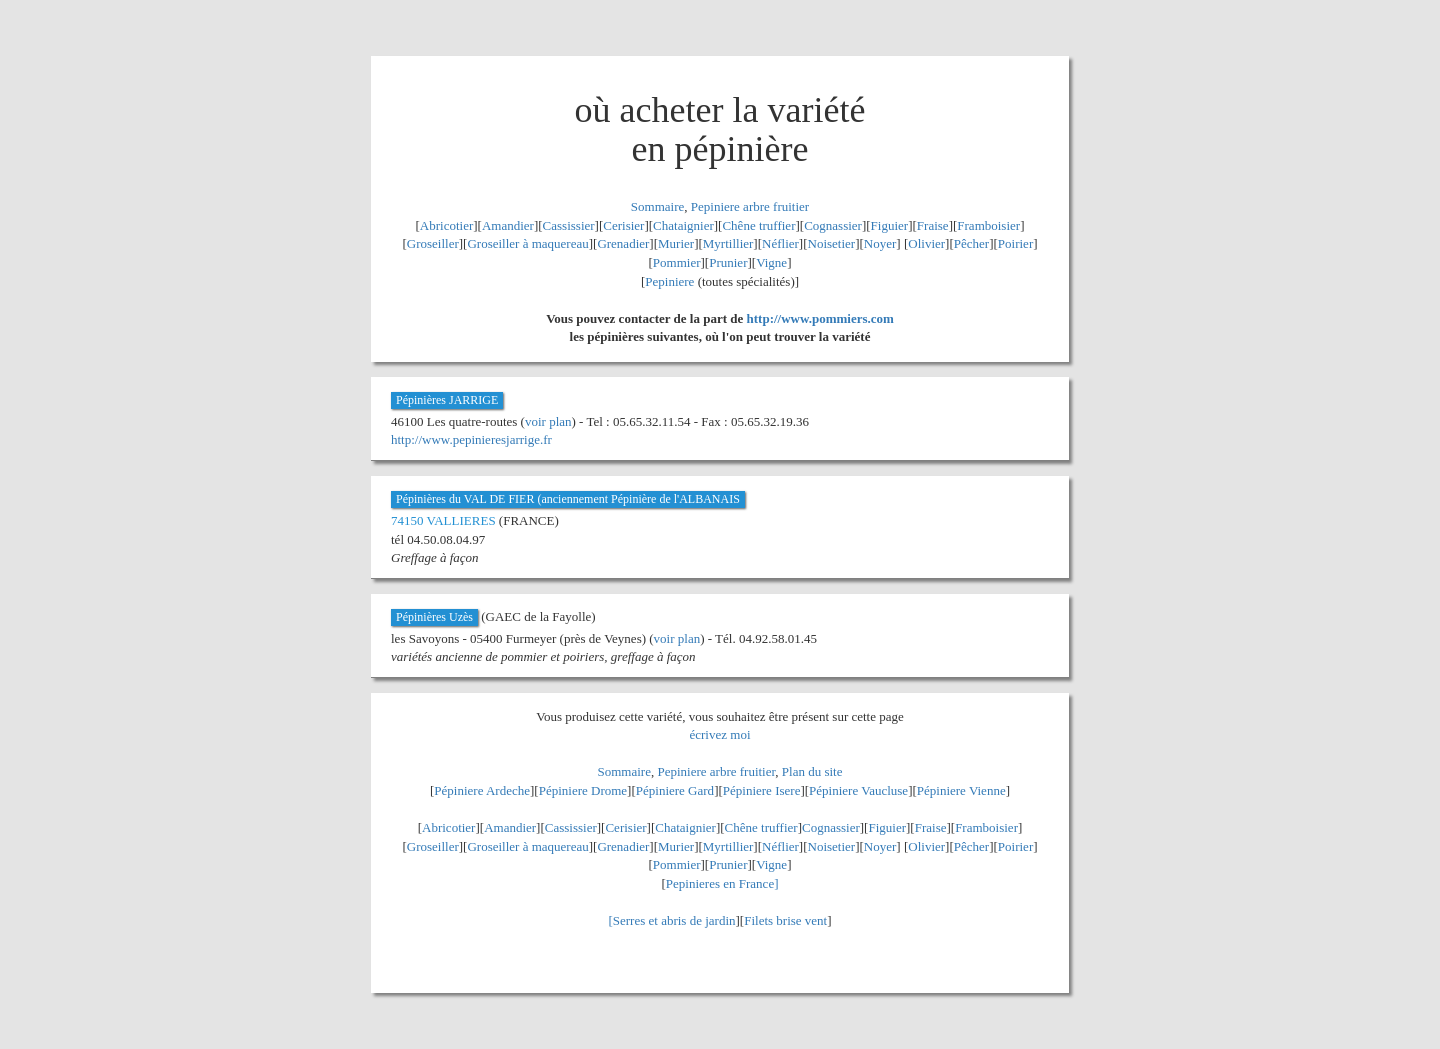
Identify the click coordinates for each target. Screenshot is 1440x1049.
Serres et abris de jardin (674, 920)
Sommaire (657, 206)
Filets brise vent (785, 920)
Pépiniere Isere (762, 790)
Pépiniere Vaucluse (858, 790)
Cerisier (623, 225)
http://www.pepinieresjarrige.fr (471, 439)
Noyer (880, 243)
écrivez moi (720, 734)
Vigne (771, 262)
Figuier (890, 225)
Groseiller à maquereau (527, 243)
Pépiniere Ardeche (482, 790)
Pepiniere (669, 281)
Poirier (1015, 243)
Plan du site (812, 771)
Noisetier (832, 243)
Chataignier (683, 225)
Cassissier (569, 225)
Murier (676, 243)
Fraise (933, 225)
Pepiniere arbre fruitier (750, 206)
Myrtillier (728, 243)
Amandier (508, 225)
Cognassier (833, 225)
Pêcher (971, 243)
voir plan (548, 421)
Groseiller (433, 243)
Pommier (677, 262)
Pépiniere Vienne (961, 790)
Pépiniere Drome (583, 790)
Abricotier (446, 225)
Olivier (926, 243)
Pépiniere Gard (675, 790)
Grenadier (623, 243)
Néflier (780, 243)
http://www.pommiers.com (820, 318)
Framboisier (988, 225)
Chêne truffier (758, 225)
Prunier (728, 262)
